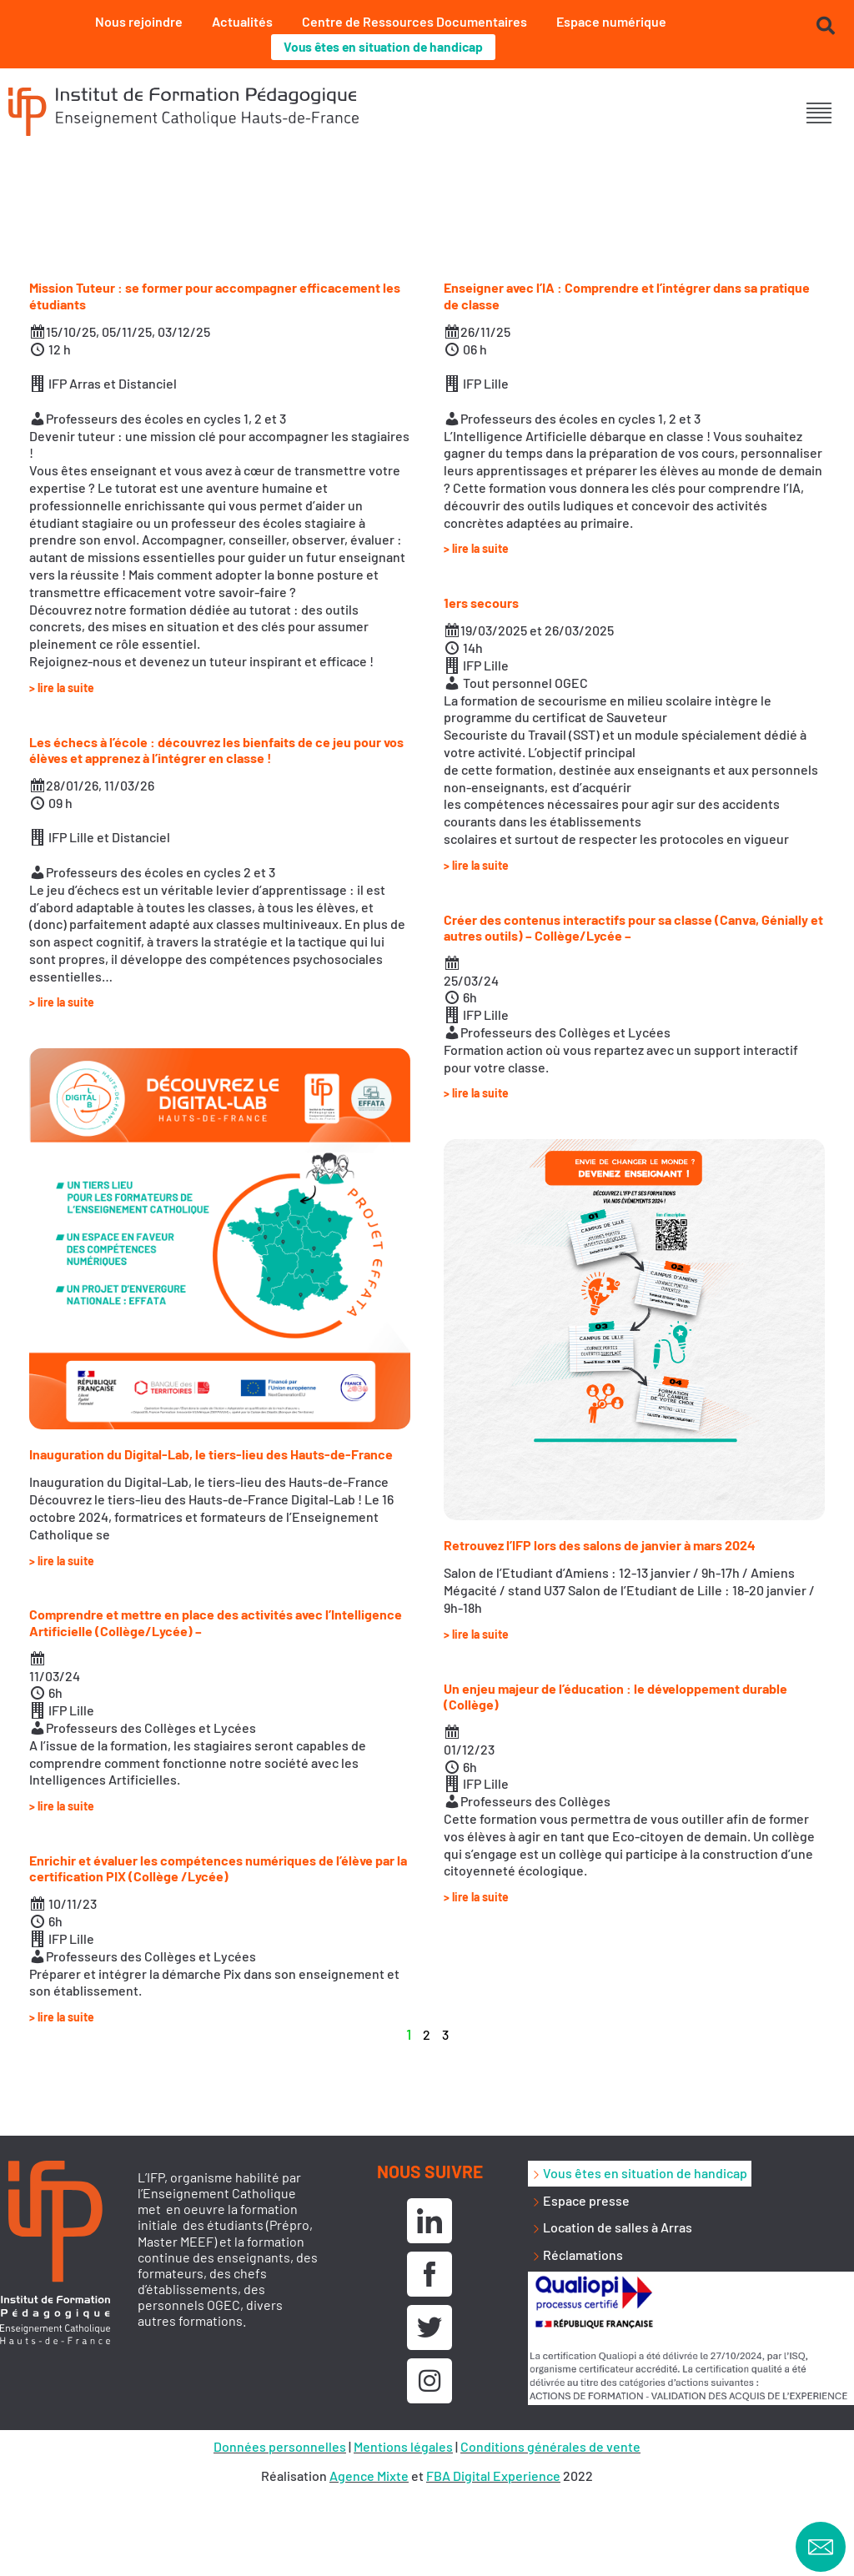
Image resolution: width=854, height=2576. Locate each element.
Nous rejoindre (139, 21)
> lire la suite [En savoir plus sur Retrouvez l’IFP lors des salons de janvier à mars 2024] (476, 1634)
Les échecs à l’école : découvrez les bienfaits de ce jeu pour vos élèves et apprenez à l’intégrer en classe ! (216, 750)
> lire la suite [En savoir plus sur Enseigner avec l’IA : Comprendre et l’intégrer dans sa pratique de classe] (476, 549)
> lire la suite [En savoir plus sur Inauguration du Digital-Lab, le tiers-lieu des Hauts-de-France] (61, 1561)
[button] (818, 114)
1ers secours (481, 603)
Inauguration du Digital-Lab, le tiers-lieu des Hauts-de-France (211, 1455)
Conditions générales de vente (550, 2446)
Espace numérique (611, 21)
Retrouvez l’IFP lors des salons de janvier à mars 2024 (600, 1546)
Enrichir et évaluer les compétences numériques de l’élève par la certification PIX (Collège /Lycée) (218, 1869)
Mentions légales (403, 2446)
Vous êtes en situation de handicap (382, 47)
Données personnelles (280, 2446)
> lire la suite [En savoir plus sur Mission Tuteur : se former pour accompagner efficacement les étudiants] (61, 687)
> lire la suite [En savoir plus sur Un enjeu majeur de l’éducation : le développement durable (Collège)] (476, 1898)
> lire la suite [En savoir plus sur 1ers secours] (476, 865)
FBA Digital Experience (493, 2475)
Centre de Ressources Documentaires (414, 21)
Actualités (242, 21)
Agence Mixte (369, 2475)
